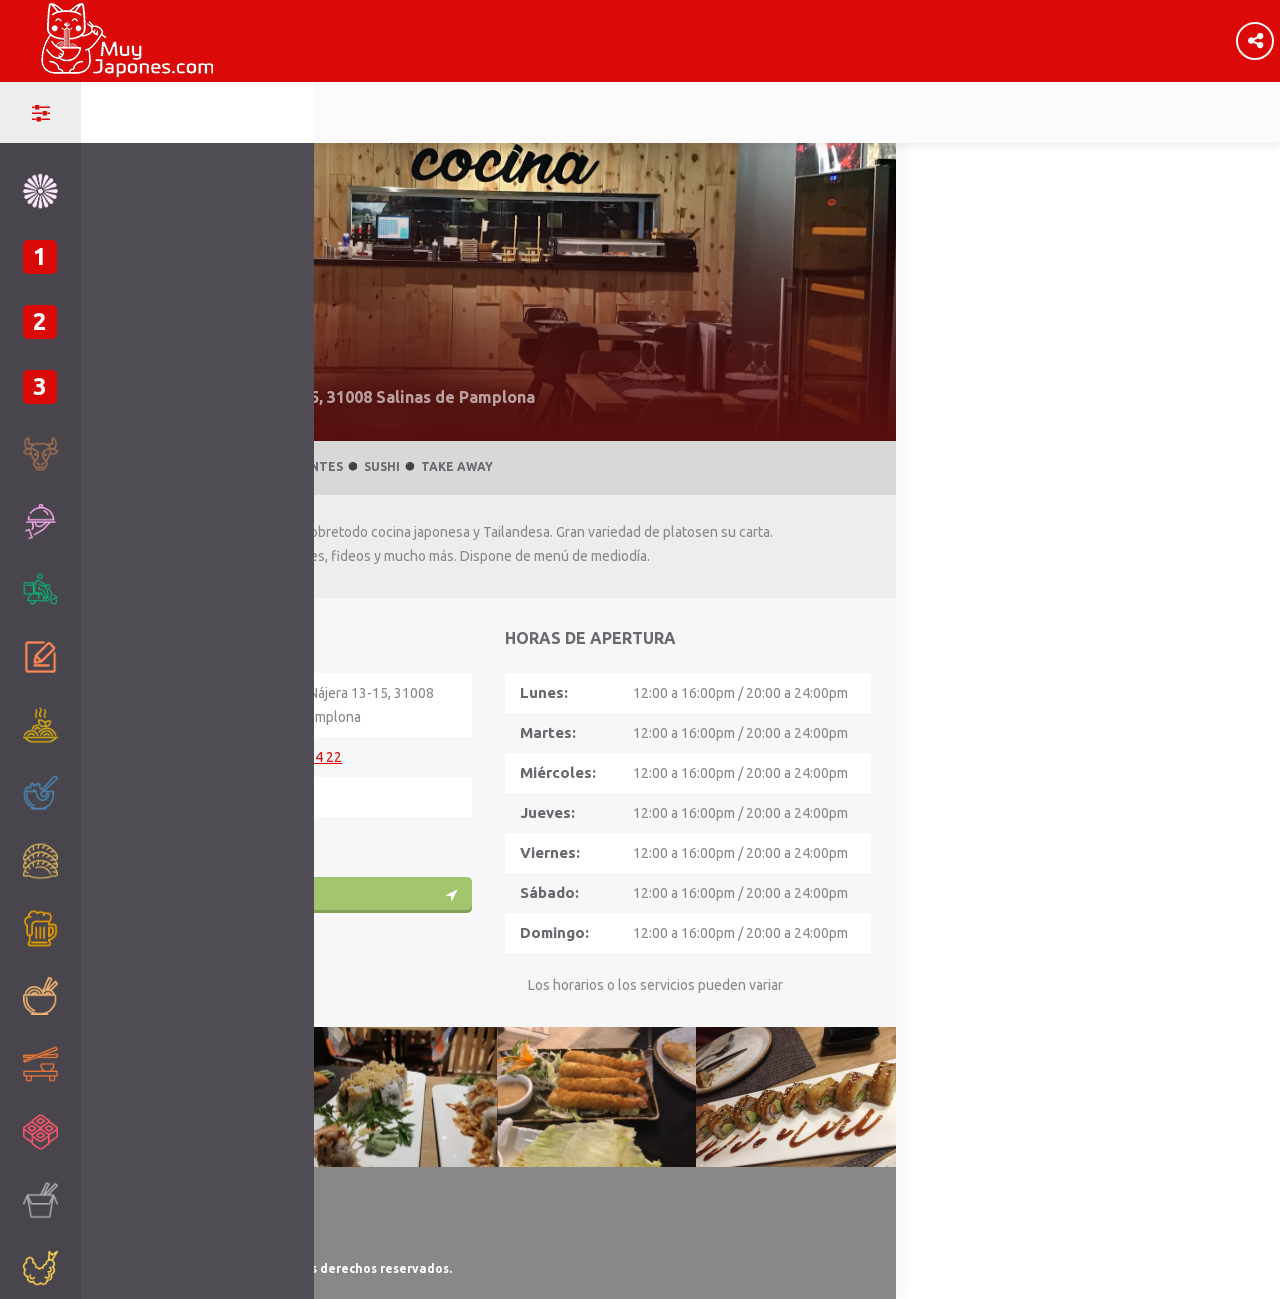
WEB (249, 837)
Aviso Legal (137, 1196)
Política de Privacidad (166, 1220)
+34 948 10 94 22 (288, 757)
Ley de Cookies (147, 1244)
